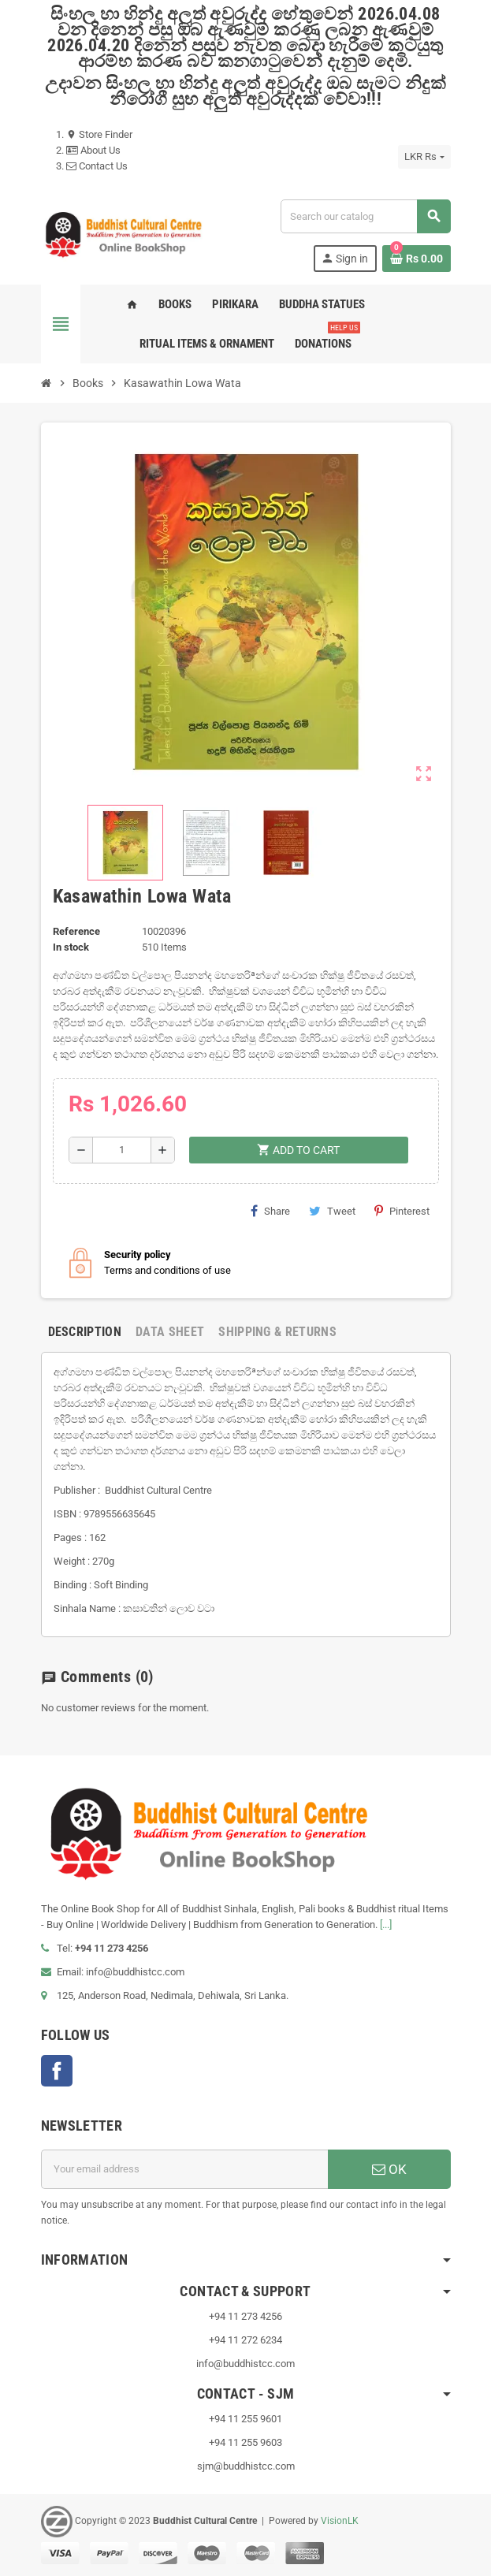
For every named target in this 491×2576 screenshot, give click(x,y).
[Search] (365, 216)
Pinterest (402, 1210)
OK (389, 2169)
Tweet (332, 1210)
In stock (71, 947)
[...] (386, 1924)
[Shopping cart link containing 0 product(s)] (416, 258)
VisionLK (340, 2520)
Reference (76, 931)
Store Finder (99, 134)
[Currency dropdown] (424, 157)
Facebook (57, 2070)
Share (270, 1210)
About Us (93, 150)
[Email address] (184, 2169)
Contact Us (97, 166)
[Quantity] (121, 1150)
